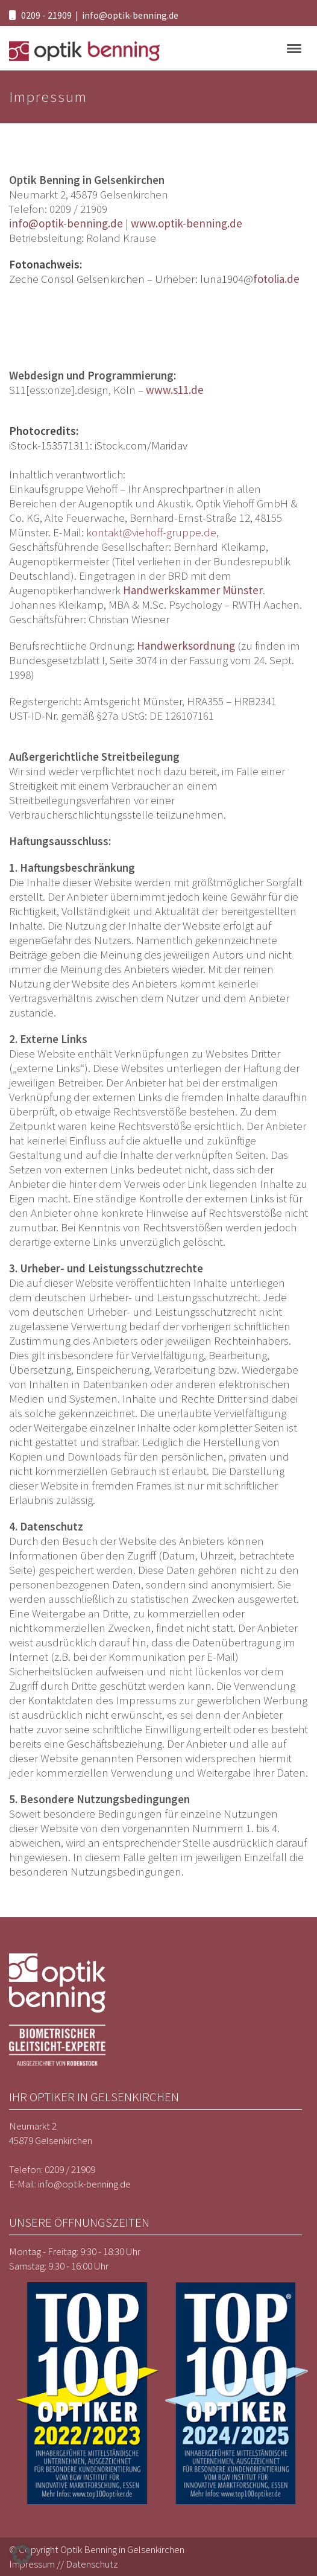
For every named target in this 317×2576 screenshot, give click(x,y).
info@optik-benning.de (130, 15)
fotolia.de (276, 278)
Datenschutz (92, 2564)
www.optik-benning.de (186, 223)
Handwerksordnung (186, 645)
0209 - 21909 (46, 15)
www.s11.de (175, 389)
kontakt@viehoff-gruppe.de (151, 532)
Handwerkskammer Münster (193, 590)
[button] (21, 2554)
